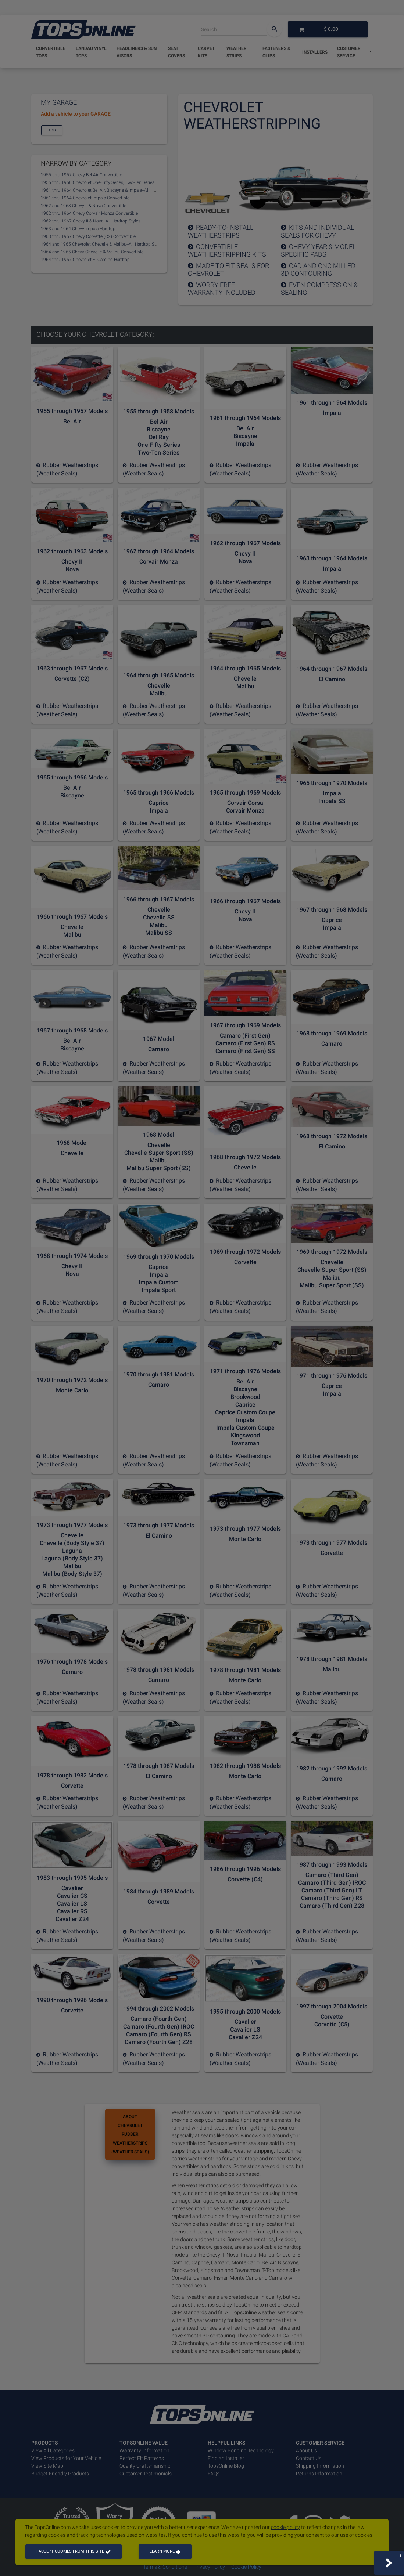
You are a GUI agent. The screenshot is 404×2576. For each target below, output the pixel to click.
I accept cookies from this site (73, 2551)
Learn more (165, 2551)
